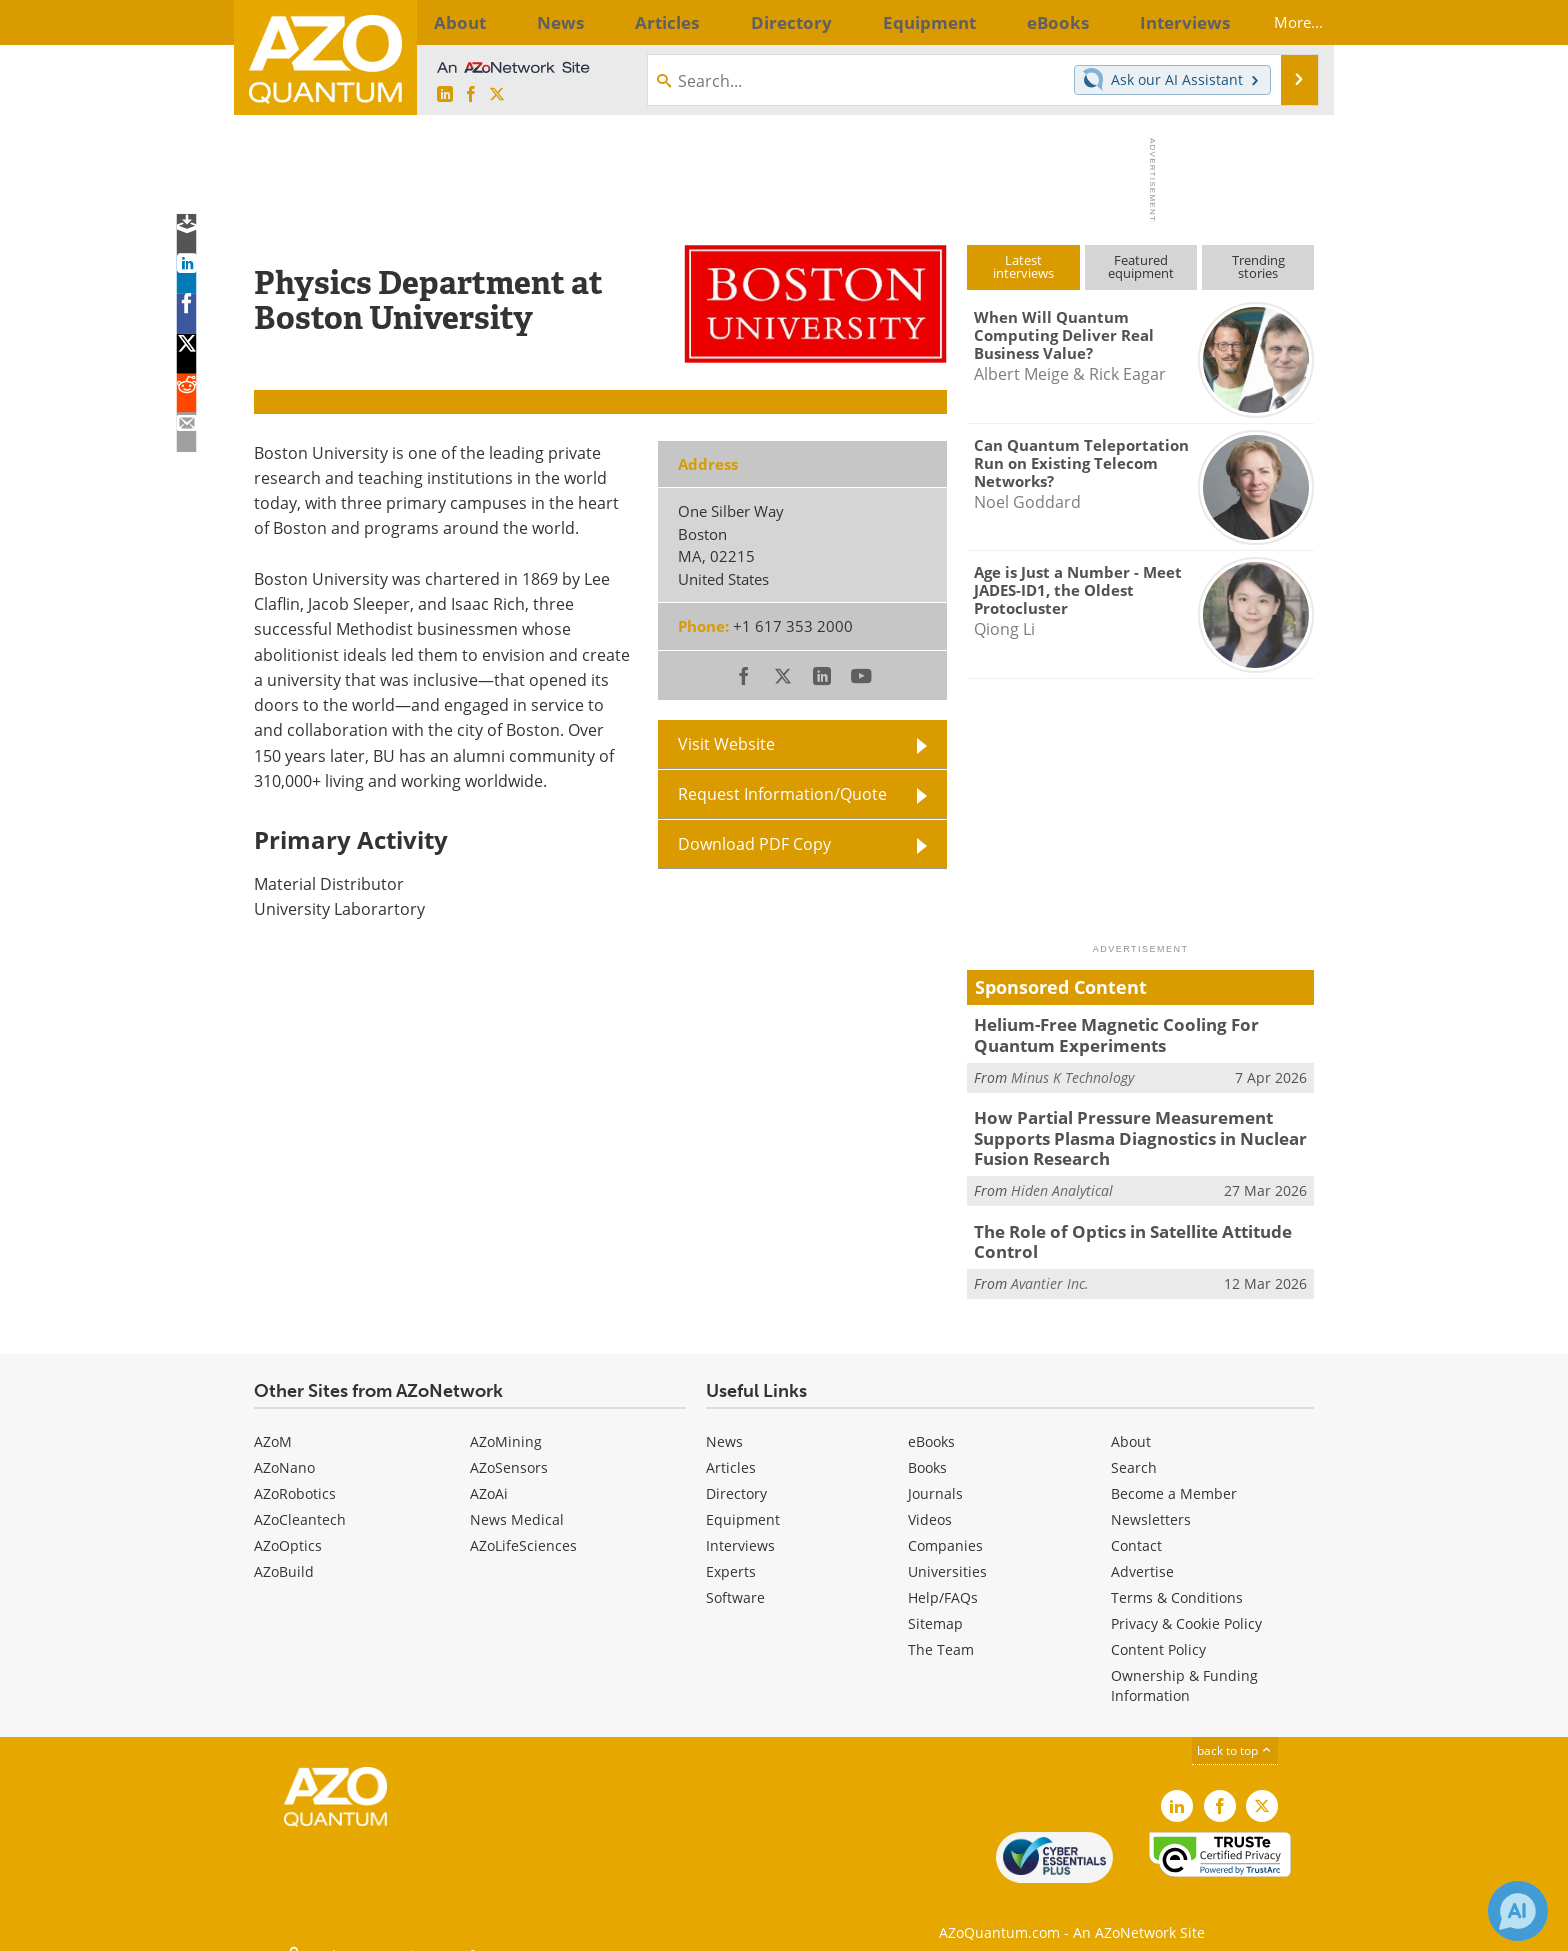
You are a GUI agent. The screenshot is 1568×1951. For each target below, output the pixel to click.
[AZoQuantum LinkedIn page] (445, 95)
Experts (731, 1555)
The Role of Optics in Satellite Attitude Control (1120, 1228)
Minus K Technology (1072, 1072)
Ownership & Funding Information (1184, 1669)
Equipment (743, 1503)
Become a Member (1174, 1477)
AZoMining (506, 1425)
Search (1134, 1451)
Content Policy (1158, 1633)
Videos (930, 1503)
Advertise (1142, 1555)
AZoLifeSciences (523, 1529)
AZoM (273, 1425)
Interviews (740, 1529)
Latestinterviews (1023, 266)
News (724, 1425)
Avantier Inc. (1050, 1266)
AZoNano (284, 1451)
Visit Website (726, 744)
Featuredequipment (1141, 266)
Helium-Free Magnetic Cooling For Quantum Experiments (1140, 1033)
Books (927, 1451)
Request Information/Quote (782, 794)
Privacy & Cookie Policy (1186, 1607)
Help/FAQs (943, 1581)
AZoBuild (284, 1555)
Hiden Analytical (1062, 1178)
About (1131, 1425)
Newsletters (1151, 1503)
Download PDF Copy (754, 844)
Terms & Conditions (1177, 1581)
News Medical (517, 1503)
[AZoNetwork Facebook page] (471, 95)
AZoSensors (509, 1451)
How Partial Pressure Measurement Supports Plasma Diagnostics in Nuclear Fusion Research (1143, 1131)
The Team (941, 1633)
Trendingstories (1258, 266)
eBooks (931, 1425)
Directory (736, 1477)
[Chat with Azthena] (1518, 1911)
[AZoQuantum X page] (497, 95)
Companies (945, 1529)
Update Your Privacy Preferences (405, 1925)
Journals (935, 1477)
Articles (731, 1451)
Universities (947, 1555)
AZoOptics (288, 1529)
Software (735, 1581)
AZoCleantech (300, 1503)
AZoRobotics (295, 1477)
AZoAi (489, 1477)
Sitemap (935, 1607)
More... (1281, 22)
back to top (1235, 1734)
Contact (1136, 1529)
